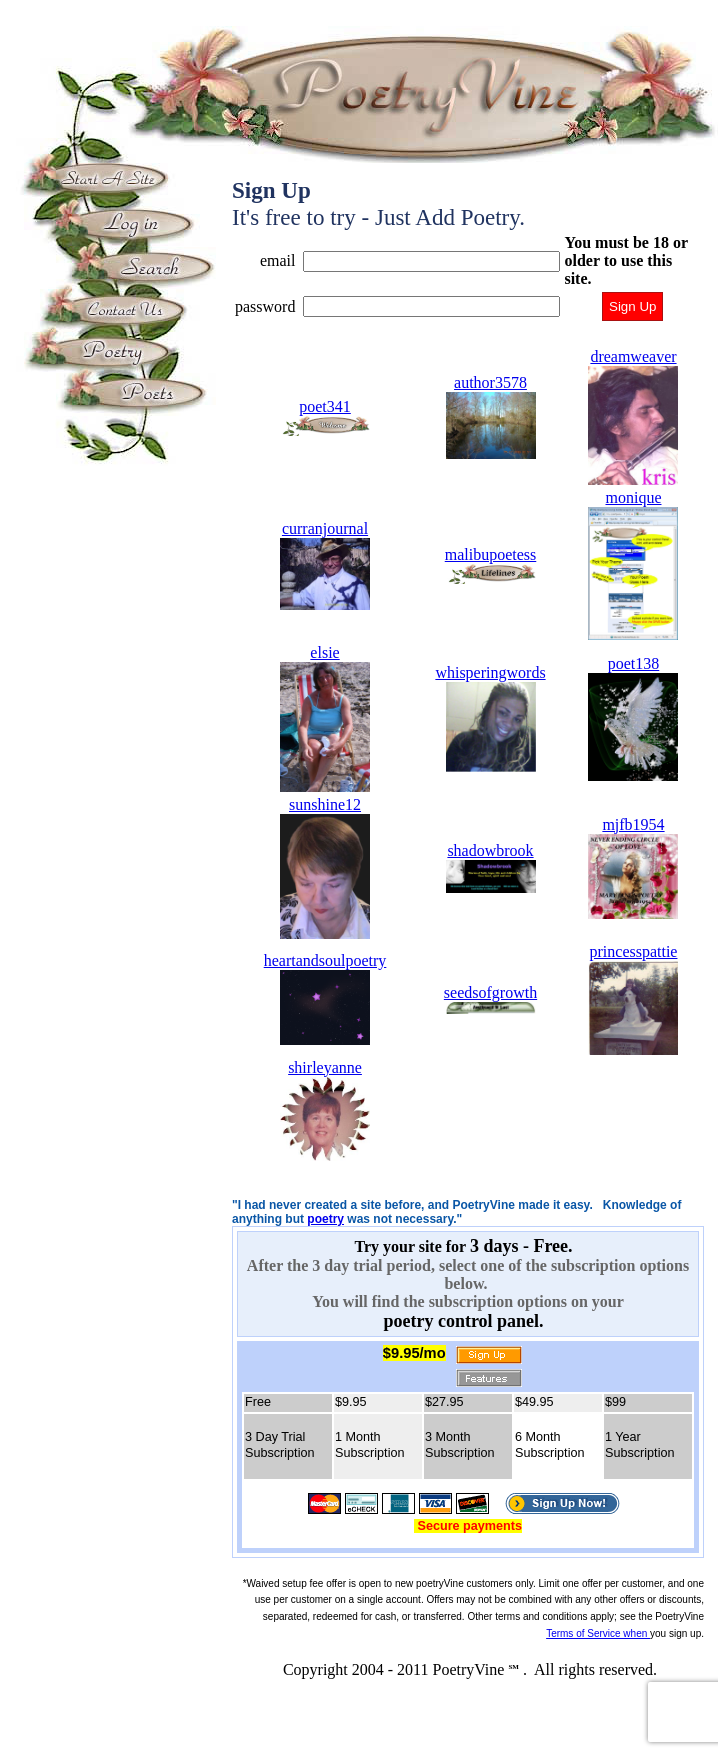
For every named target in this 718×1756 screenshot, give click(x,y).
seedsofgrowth (490, 999)
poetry (325, 1219)
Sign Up (632, 306)
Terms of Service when (598, 1633)
